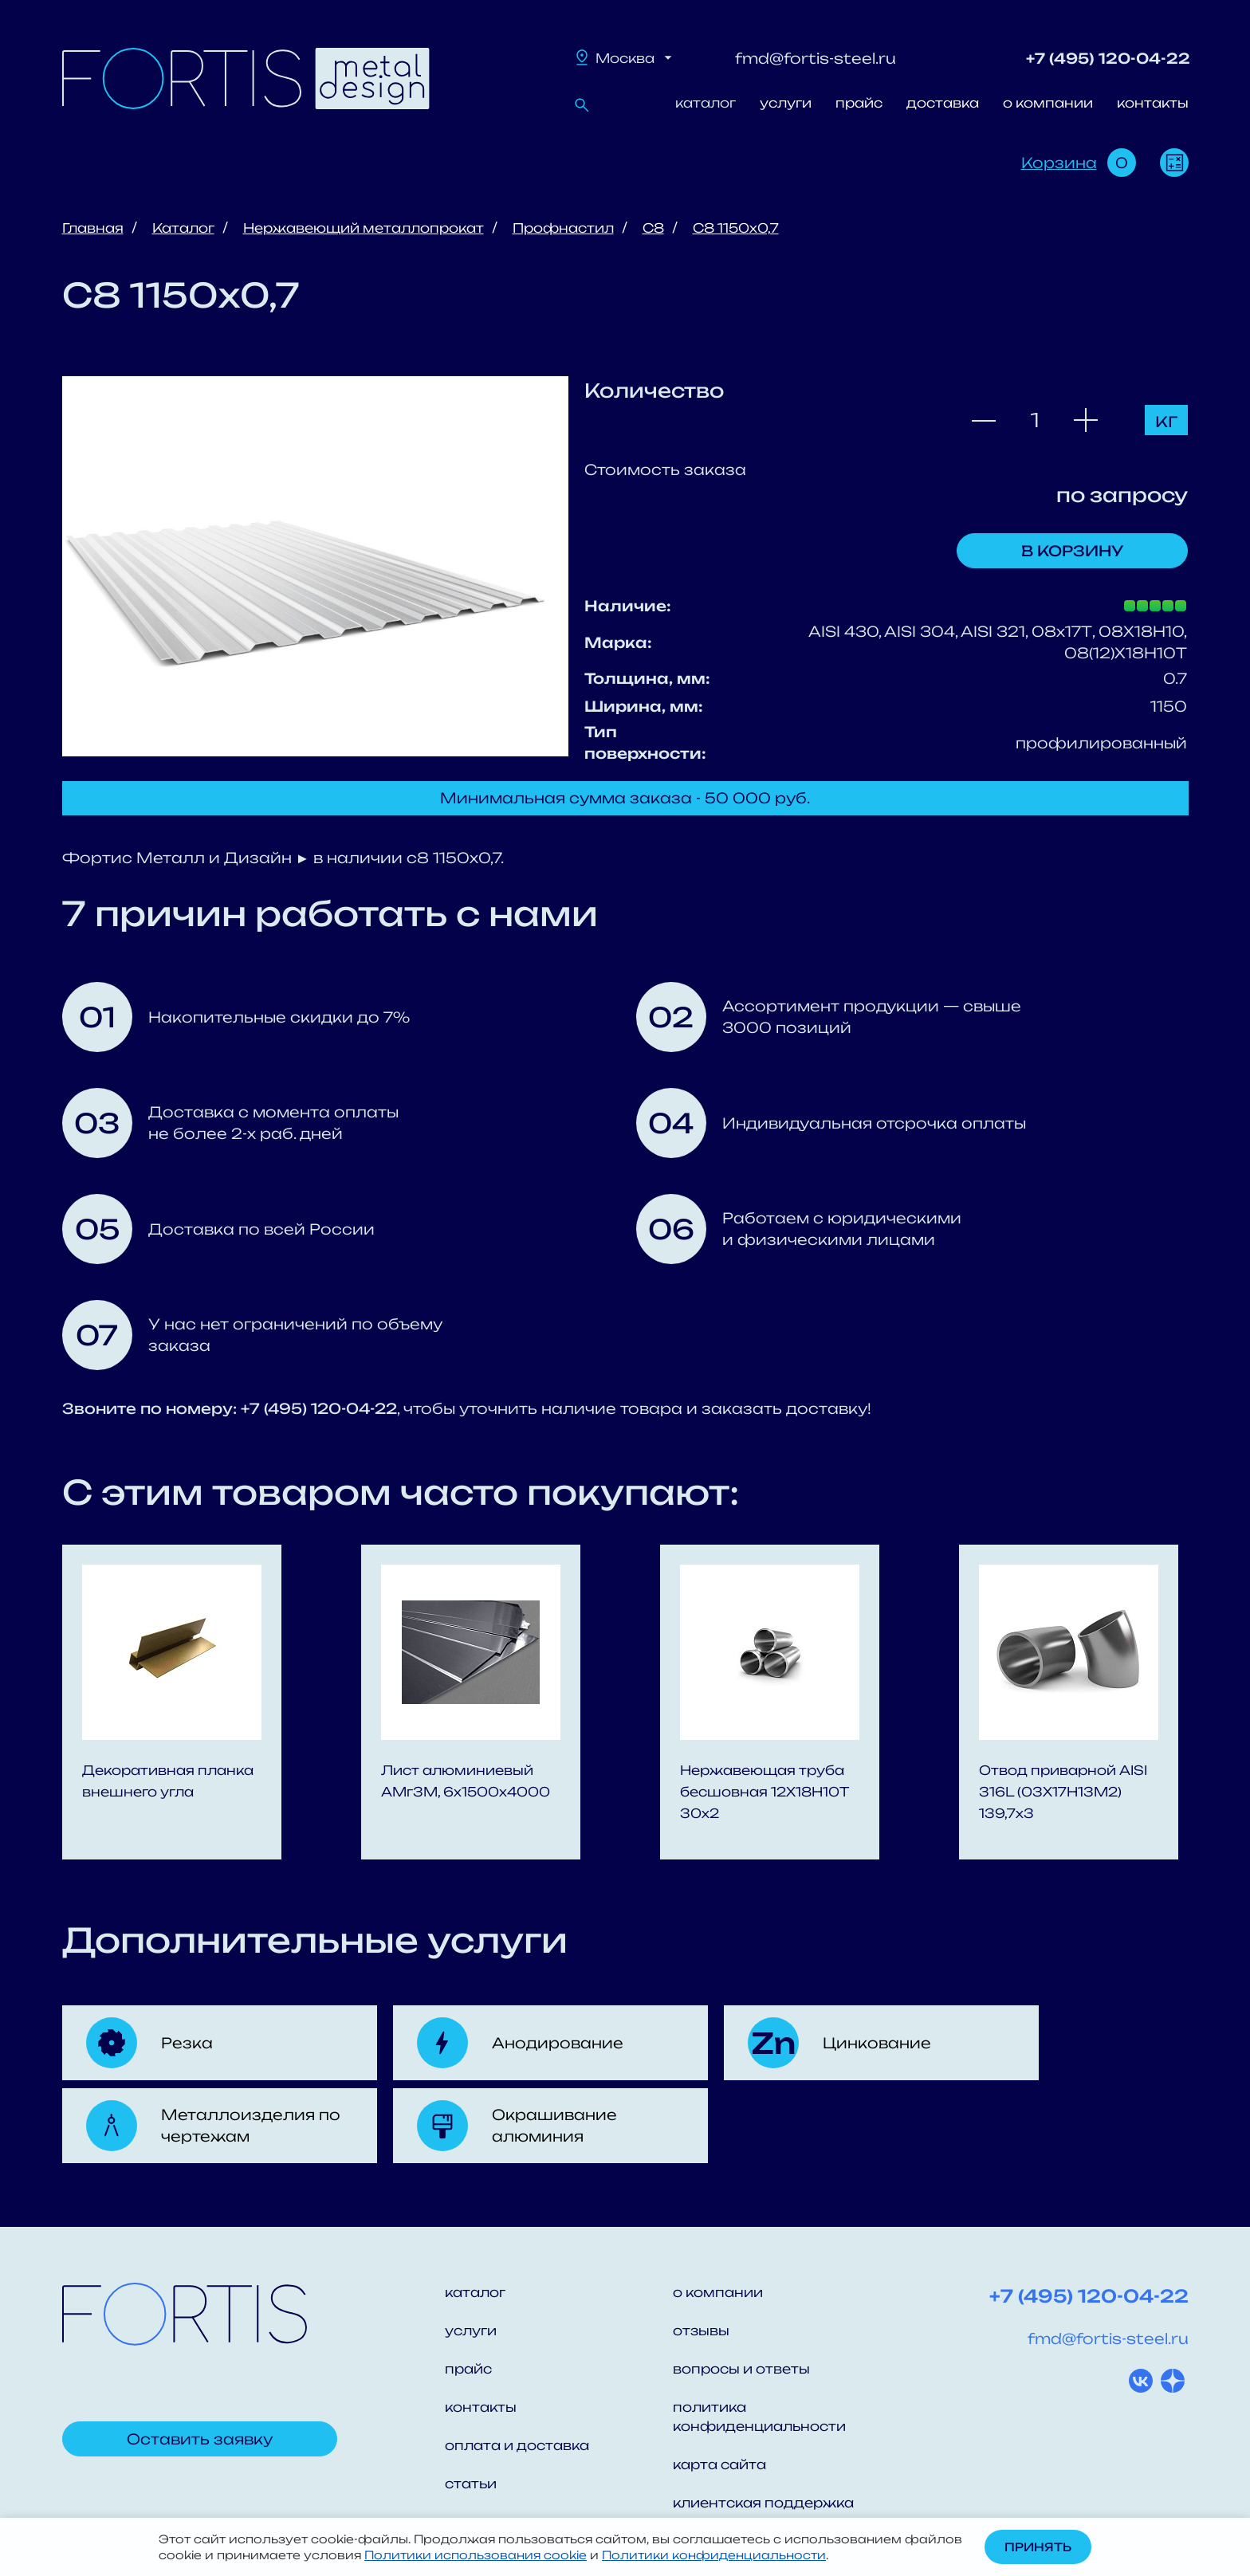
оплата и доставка (517, 2445)
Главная (93, 228)
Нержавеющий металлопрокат (363, 228)
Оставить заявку (200, 2439)
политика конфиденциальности (759, 2416)
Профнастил (563, 228)
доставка (942, 103)
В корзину (1072, 551)
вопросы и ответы (741, 2369)
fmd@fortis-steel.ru (815, 58)
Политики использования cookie (475, 2555)
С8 (653, 228)
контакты (1153, 103)
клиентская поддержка (763, 2503)
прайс (858, 103)
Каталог (183, 228)
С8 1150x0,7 (736, 228)
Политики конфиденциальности (714, 2555)
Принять (1037, 2547)
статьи (471, 2484)
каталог (705, 103)
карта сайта (719, 2464)
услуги (786, 103)
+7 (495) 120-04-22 (1108, 58)
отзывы (701, 2330)
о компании (1048, 103)
